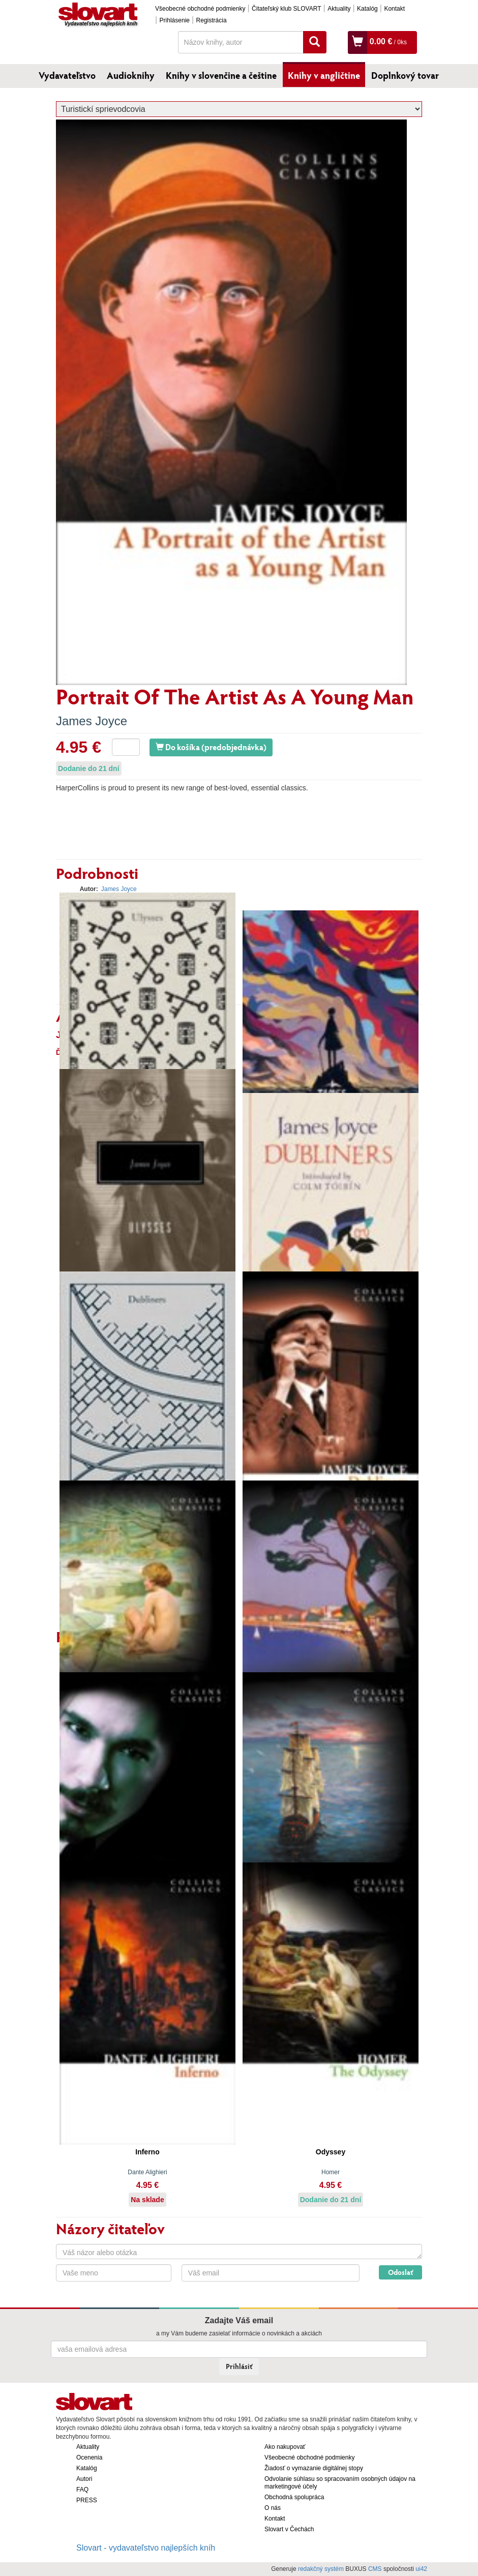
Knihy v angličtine (324, 75)
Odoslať (400, 2272)
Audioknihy (131, 75)
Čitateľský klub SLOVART (286, 8)
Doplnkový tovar (405, 75)
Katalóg (367, 8)
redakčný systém (321, 2568)
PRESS (86, 2500)
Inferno (147, 2152)
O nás (272, 2507)
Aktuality (338, 8)
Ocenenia (89, 2457)
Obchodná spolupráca (294, 2497)
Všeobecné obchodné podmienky (200, 8)
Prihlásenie (175, 20)
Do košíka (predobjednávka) (211, 747)
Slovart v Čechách (289, 2529)
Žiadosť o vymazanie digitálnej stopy (313, 2468)
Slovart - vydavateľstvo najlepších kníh (145, 2547)
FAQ (82, 2489)
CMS (375, 2568)
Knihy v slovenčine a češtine (221, 75)
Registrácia (211, 20)
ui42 (421, 2568)
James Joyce (91, 721)
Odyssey (330, 2152)
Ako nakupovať (285, 2446)
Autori (84, 2478)
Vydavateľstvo (67, 75)
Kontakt (394, 8)
